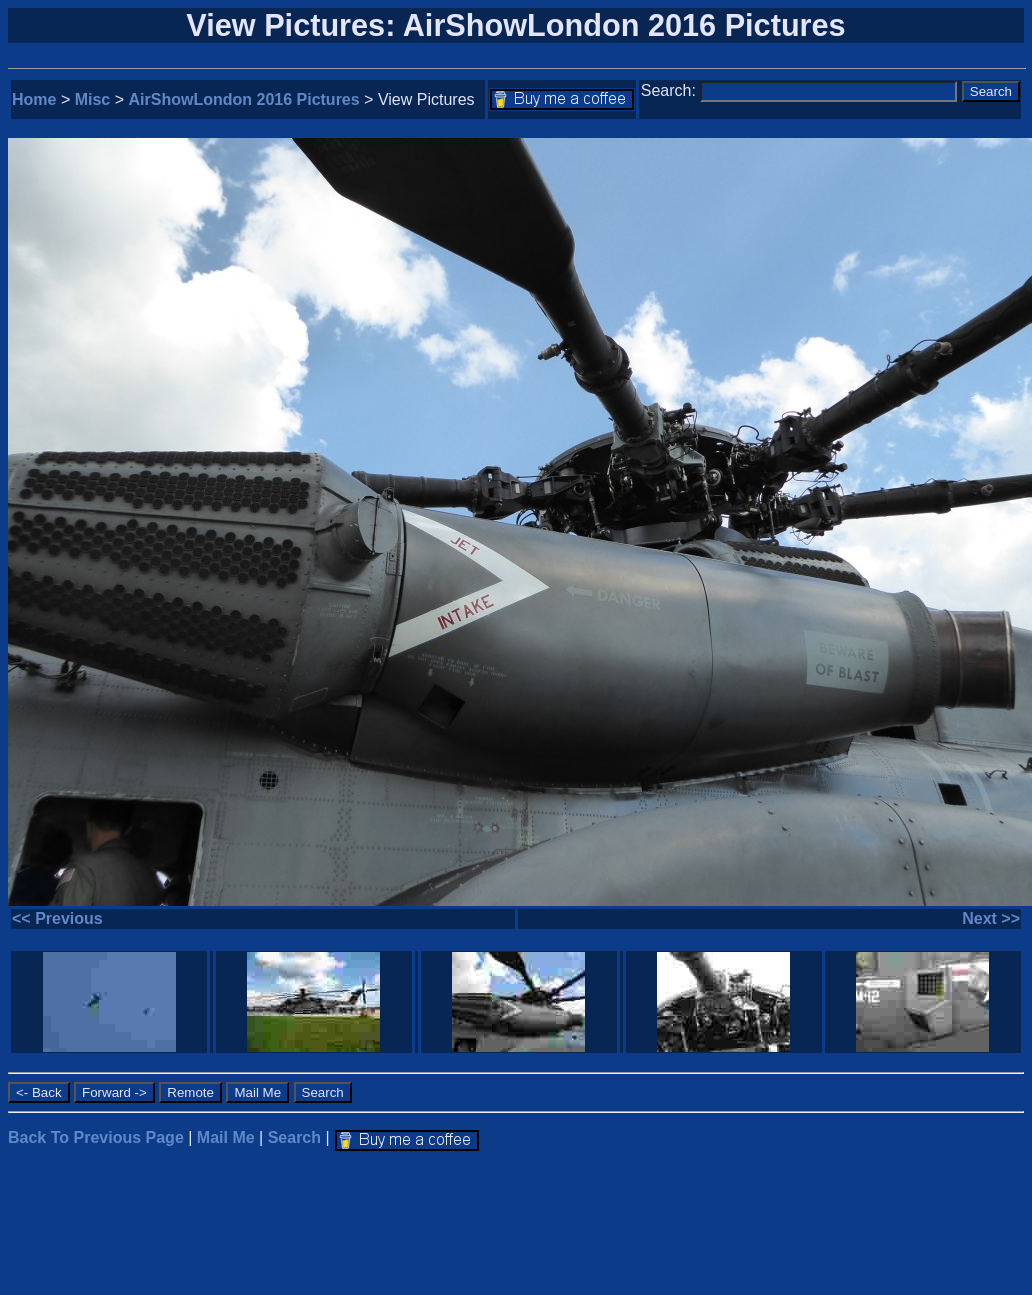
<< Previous (57, 918)
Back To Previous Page (96, 1137)
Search (294, 1137)
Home (34, 99)
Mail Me (226, 1137)
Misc (93, 99)
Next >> (991, 918)
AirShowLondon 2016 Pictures (244, 99)
